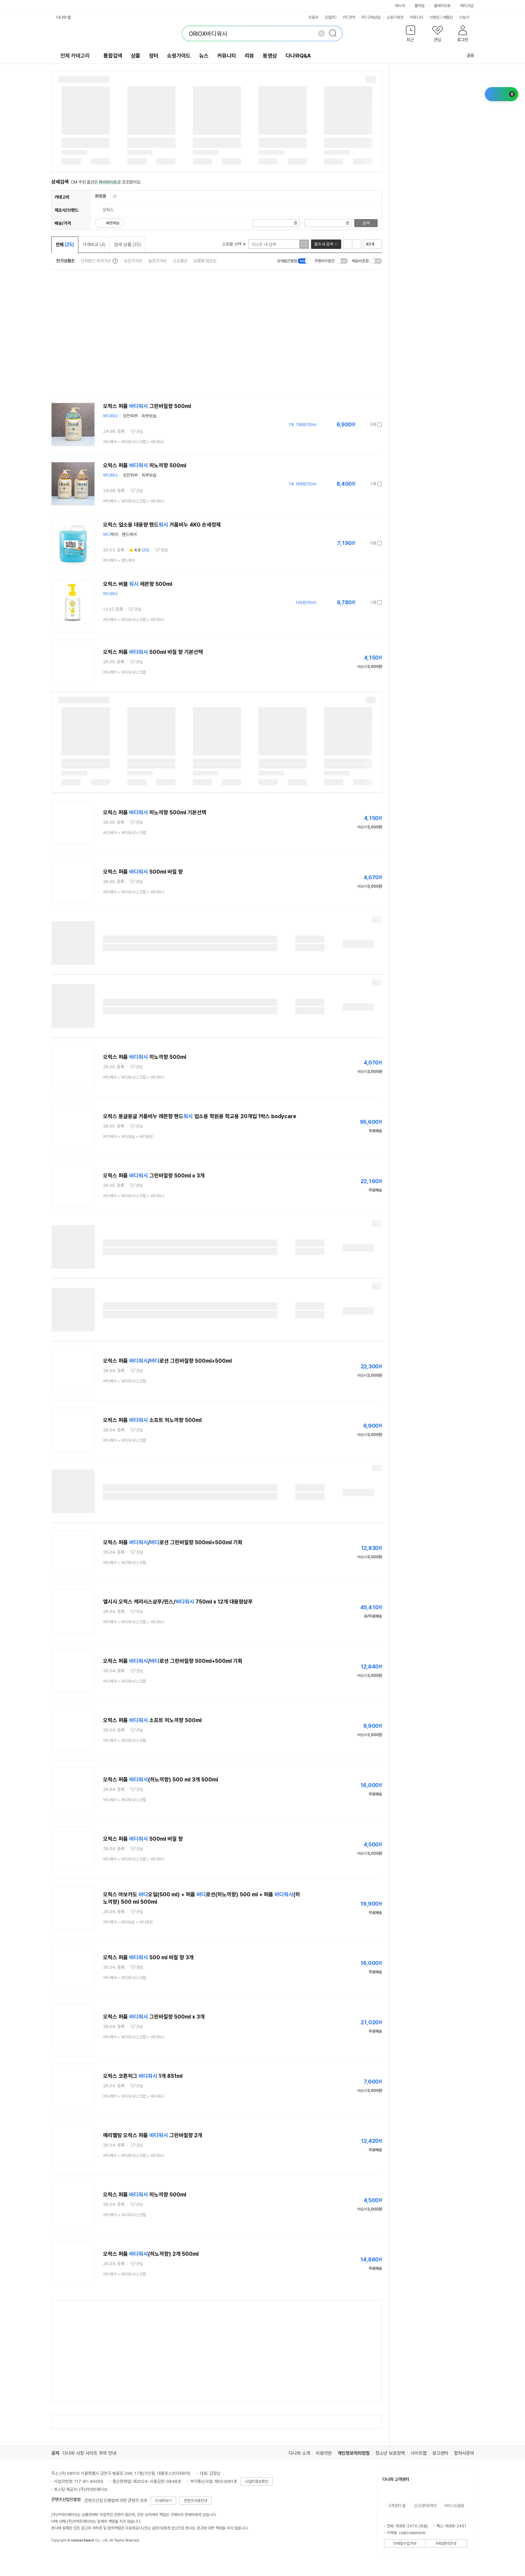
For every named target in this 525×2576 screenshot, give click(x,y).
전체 (65, 244)
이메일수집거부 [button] (405, 2543)
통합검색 (112, 56)
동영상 (270, 56)
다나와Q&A (298, 56)
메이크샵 (466, 5)
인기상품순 (65, 260)
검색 (366, 223)
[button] (410, 35)
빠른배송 (113, 223)
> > (133, 441)
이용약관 (324, 2453)
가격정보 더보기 (358, 424)
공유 (466, 55)
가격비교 (93, 244)
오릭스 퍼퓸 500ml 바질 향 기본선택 (153, 652)
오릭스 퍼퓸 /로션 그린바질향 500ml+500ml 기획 (172, 1542)
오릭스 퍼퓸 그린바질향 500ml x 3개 (154, 1175)
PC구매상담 (371, 17)
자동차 (313, 17)
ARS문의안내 (446, 2543)
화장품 (100, 196)
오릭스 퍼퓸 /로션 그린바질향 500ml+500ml (167, 1361)
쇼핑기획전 (395, 17)
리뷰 (249, 56)
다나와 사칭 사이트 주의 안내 (89, 2453)
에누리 (400, 5)
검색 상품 (127, 244)
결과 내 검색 (323, 244)
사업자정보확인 (256, 2481)
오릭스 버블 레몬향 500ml (137, 584)
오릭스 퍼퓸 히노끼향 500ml (144, 465)
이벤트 (435, 17)
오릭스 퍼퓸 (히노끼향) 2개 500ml (151, 2254)
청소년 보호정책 (390, 2453)
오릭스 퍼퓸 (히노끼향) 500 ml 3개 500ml (160, 1779)
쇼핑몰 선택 (234, 244)
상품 (135, 56)
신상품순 (180, 260)
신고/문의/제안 (425, 2505)
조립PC (331, 17)
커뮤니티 (416, 17)
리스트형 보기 (347, 244)
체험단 (448, 17)
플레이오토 (442, 5)
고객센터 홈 (396, 2505)
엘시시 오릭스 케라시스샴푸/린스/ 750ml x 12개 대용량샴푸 (178, 1602)
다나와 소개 (299, 2453)
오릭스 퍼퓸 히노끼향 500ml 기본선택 (154, 812)
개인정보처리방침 (354, 2453)
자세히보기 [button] (163, 2500)
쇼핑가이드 (179, 56)
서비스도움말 (454, 2505)
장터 (153, 56)
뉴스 (204, 56)
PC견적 (349, 17)
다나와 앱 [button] (63, 17)
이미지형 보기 (356, 244)
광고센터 (440, 2453)
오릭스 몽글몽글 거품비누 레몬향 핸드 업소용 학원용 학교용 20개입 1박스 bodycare (199, 1116)
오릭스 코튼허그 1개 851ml (142, 2076)
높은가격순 (157, 260)
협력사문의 (464, 2453)
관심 (139, 431)
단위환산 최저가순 (96, 260)
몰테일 (420, 5)
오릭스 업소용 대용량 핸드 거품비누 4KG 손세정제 (162, 525)
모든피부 (130, 415)
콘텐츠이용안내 (195, 2500)
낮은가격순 (133, 260)
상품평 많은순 (205, 260)
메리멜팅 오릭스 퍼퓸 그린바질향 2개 (152, 2135)
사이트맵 (418, 2453)
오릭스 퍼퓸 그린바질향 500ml (147, 406)
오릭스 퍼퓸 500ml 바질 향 (143, 872)
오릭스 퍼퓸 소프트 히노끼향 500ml (152, 1420)
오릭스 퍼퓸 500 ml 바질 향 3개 (148, 1957)
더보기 (466, 17)
